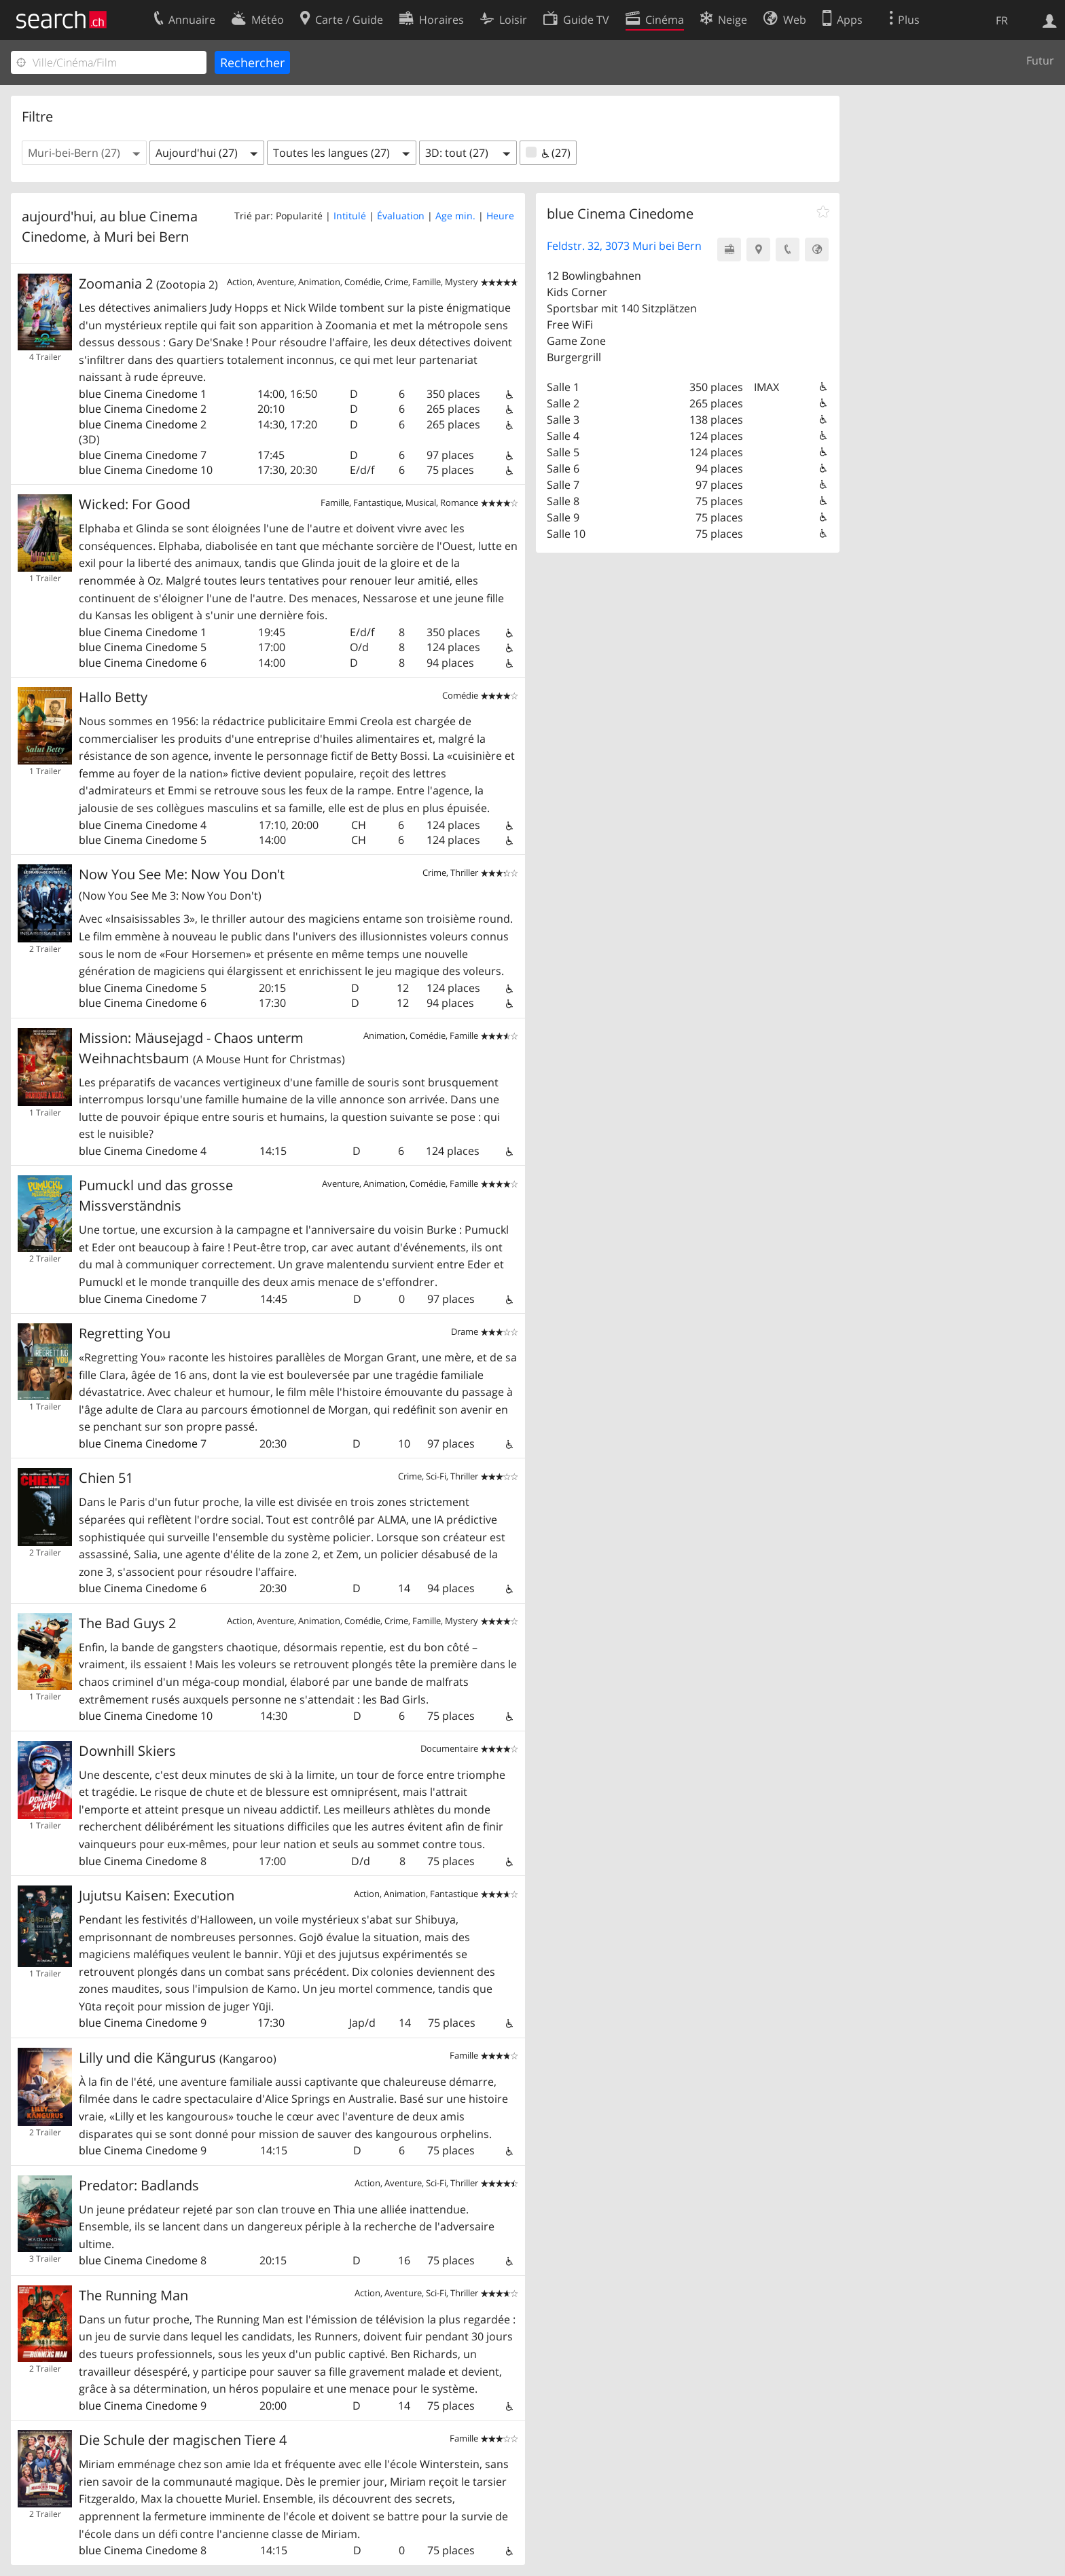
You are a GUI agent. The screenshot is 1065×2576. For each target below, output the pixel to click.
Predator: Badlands (139, 2185)
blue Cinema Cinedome (138, 393)
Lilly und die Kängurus (177, 2057)
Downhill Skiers (127, 1751)
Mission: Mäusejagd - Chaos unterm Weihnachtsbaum (212, 1048)
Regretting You (124, 1333)
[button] (84, 153)
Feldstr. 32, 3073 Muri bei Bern (624, 245)
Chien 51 (106, 1478)
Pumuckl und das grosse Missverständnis (156, 1195)
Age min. (455, 215)
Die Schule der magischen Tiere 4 (183, 2440)
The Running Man (133, 2295)
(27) (548, 152)
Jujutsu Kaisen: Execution (156, 1895)
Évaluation (401, 215)
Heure (500, 215)
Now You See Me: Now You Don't (182, 884)
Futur (1040, 60)
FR (1002, 20)
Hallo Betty (113, 697)
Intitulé (349, 215)
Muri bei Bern (146, 236)
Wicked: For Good (134, 504)
